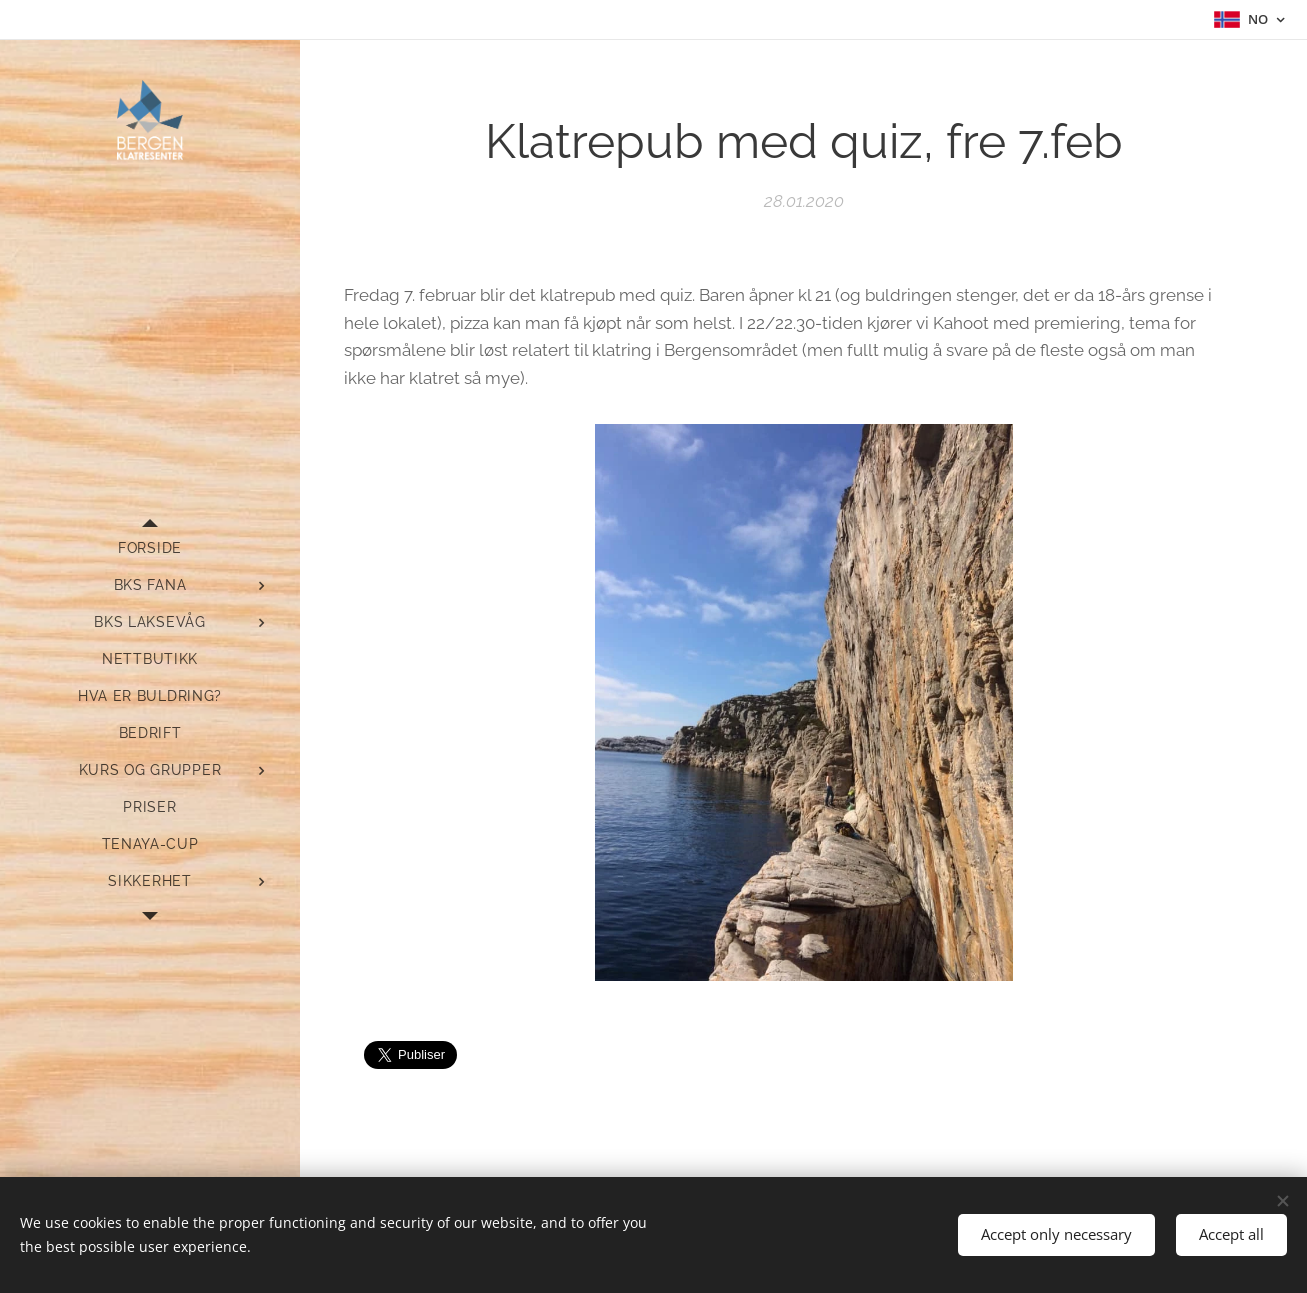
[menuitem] (150, 548)
